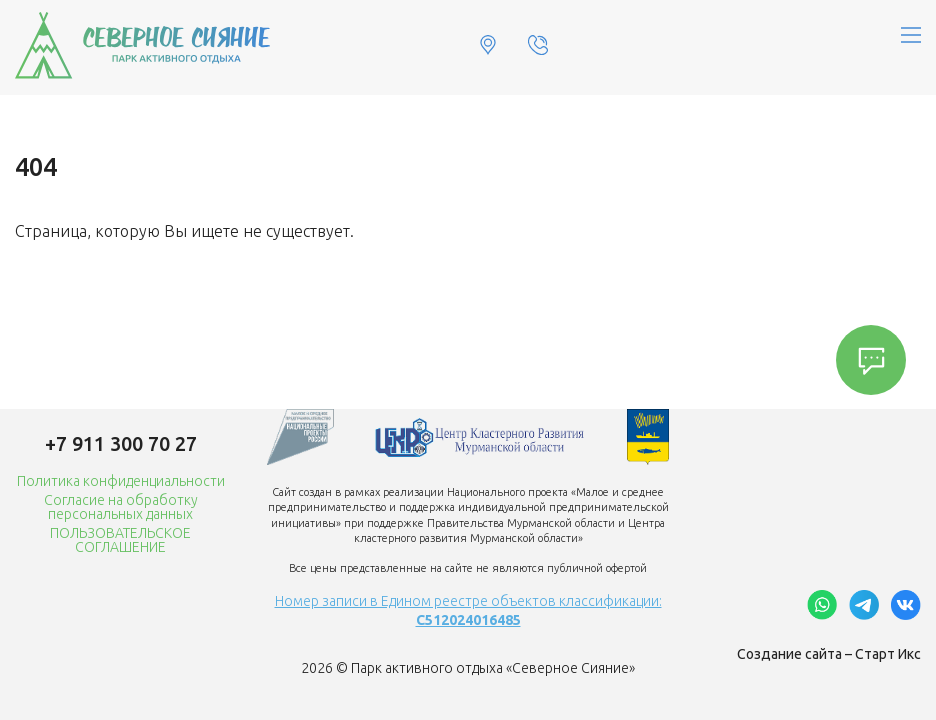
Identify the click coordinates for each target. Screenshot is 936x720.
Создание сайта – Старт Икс (829, 654)
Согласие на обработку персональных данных (121, 507)
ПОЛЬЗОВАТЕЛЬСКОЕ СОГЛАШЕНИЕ (120, 540)
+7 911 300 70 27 (121, 443)
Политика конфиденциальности (121, 481)
